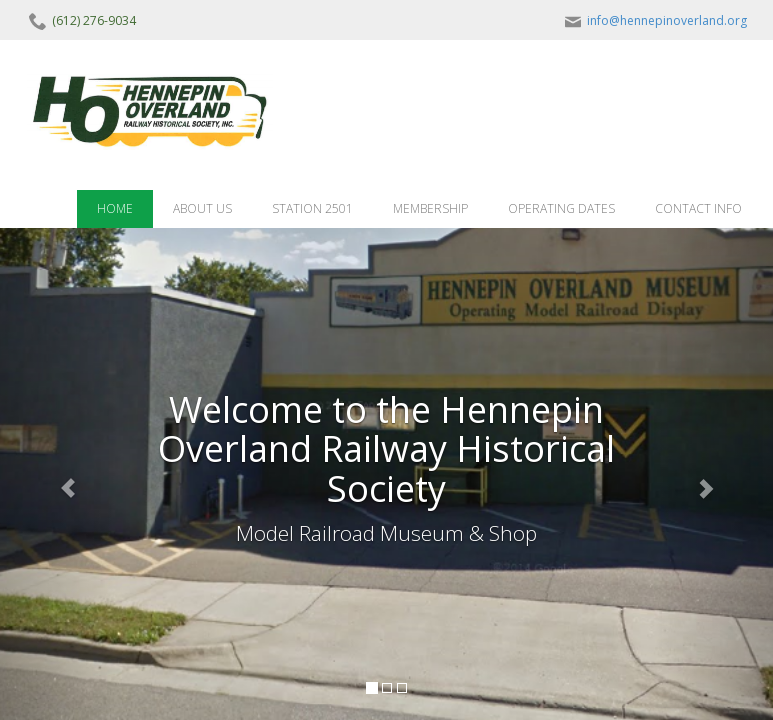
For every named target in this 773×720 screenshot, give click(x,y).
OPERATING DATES (561, 208)
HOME (115, 208)
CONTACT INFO (698, 208)
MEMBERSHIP (430, 208)
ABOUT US (202, 208)
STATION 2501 (312, 208)
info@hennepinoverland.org (654, 20)
